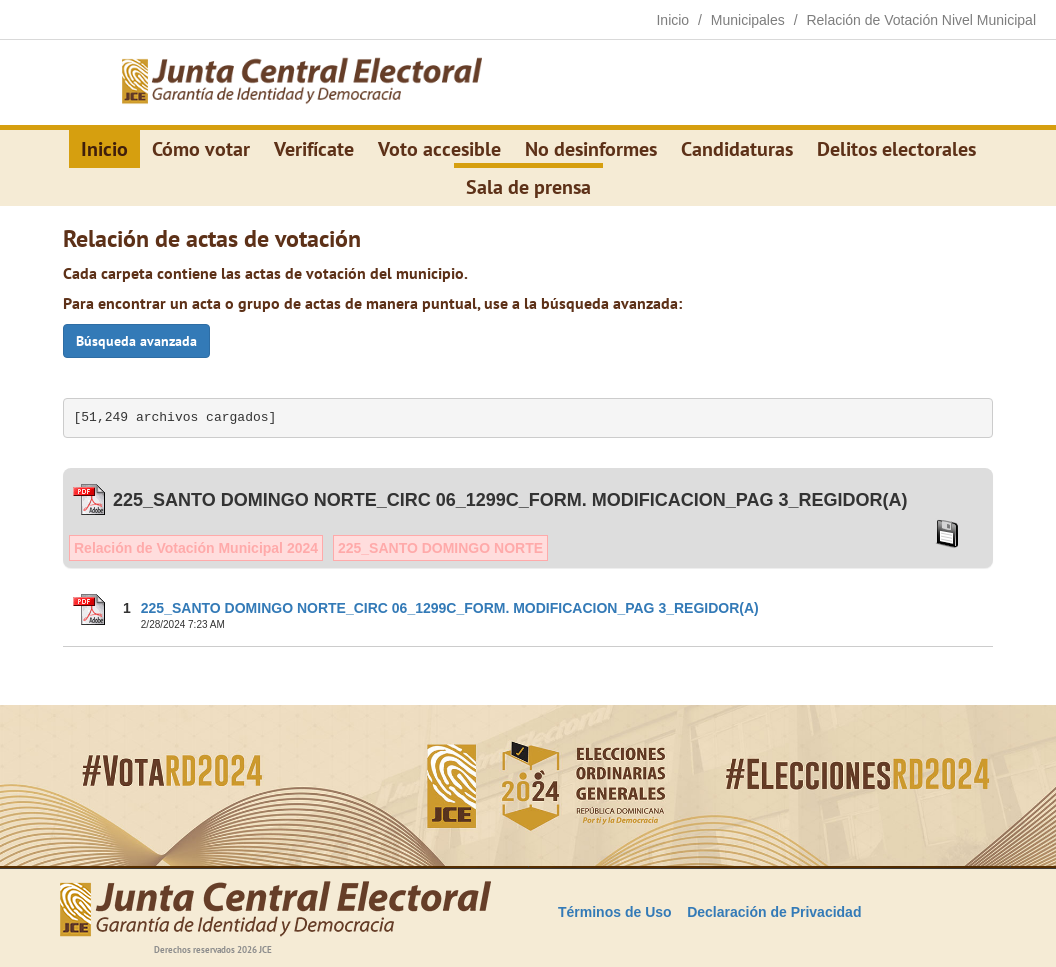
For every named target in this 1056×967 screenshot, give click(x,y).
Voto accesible (439, 149)
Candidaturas (737, 149)
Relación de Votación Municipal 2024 (196, 548)
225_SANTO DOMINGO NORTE (440, 548)
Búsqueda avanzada (136, 341)
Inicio (104, 149)
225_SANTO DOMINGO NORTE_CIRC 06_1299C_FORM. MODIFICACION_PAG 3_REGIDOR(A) (450, 608)
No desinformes (591, 149)
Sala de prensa (528, 187)
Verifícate (314, 149)
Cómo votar (201, 149)
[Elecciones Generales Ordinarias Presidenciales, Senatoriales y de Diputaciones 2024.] (302, 83)
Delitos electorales (896, 149)
